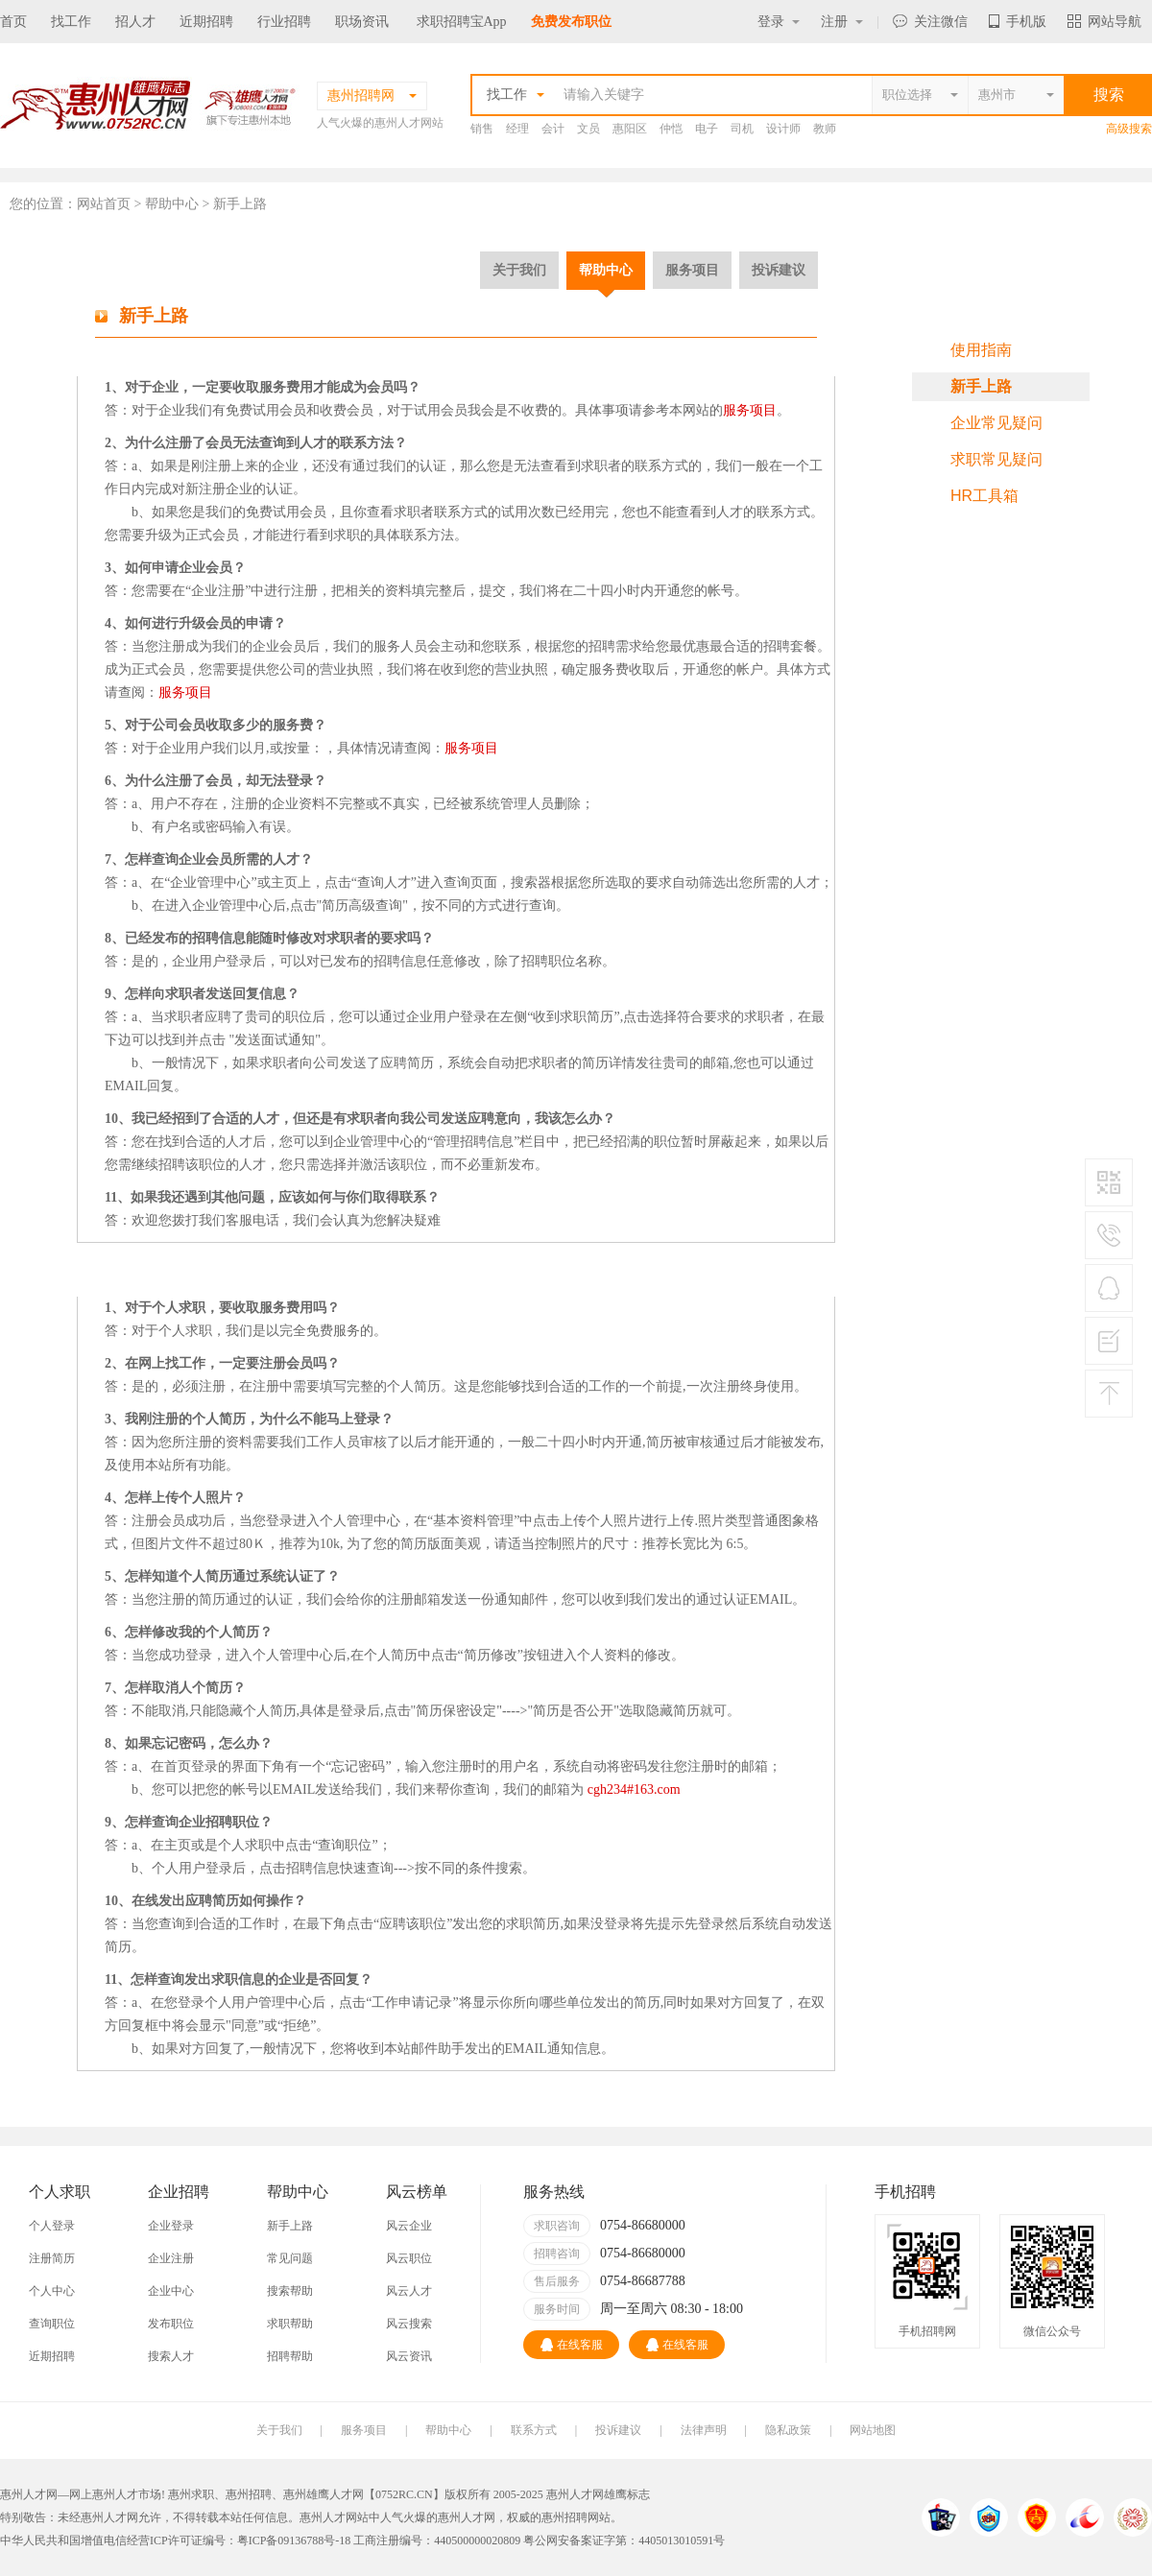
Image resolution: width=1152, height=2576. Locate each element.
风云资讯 (409, 2356)
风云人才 (409, 2291)
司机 (742, 128)
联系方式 (534, 2430)
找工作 (71, 21)
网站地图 (873, 2430)
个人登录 (52, 2225)
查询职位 (52, 2323)
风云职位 (409, 2258)
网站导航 (1104, 21)
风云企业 (409, 2225)
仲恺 (671, 128)
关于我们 (519, 269)
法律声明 (704, 2430)
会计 (552, 128)
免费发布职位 (571, 21)
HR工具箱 (984, 496)
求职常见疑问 (996, 459)
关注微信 (930, 21)
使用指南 (981, 350)
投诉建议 (778, 269)
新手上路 (981, 386)
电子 (706, 128)
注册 (842, 21)
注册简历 (52, 2258)
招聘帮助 (290, 2356)
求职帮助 (290, 2323)
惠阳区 (629, 128)
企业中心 (171, 2291)
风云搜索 (409, 2323)
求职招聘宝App (462, 21)
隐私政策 (788, 2430)
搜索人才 (171, 2356)
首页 (13, 21)
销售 (481, 128)
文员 (588, 128)
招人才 (135, 21)
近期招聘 (206, 21)
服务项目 (692, 269)
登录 (778, 21)
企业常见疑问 (996, 423)
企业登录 (171, 2225)
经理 (517, 128)
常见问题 (290, 2258)
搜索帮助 (290, 2291)
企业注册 (171, 2258)
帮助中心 (606, 269)
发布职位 (171, 2323)
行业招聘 (284, 21)
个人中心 (52, 2291)
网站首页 (104, 204)
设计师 (783, 128)
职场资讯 (362, 21)
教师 (824, 128)
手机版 (1017, 21)
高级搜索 (1129, 128)
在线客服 (571, 2344)
